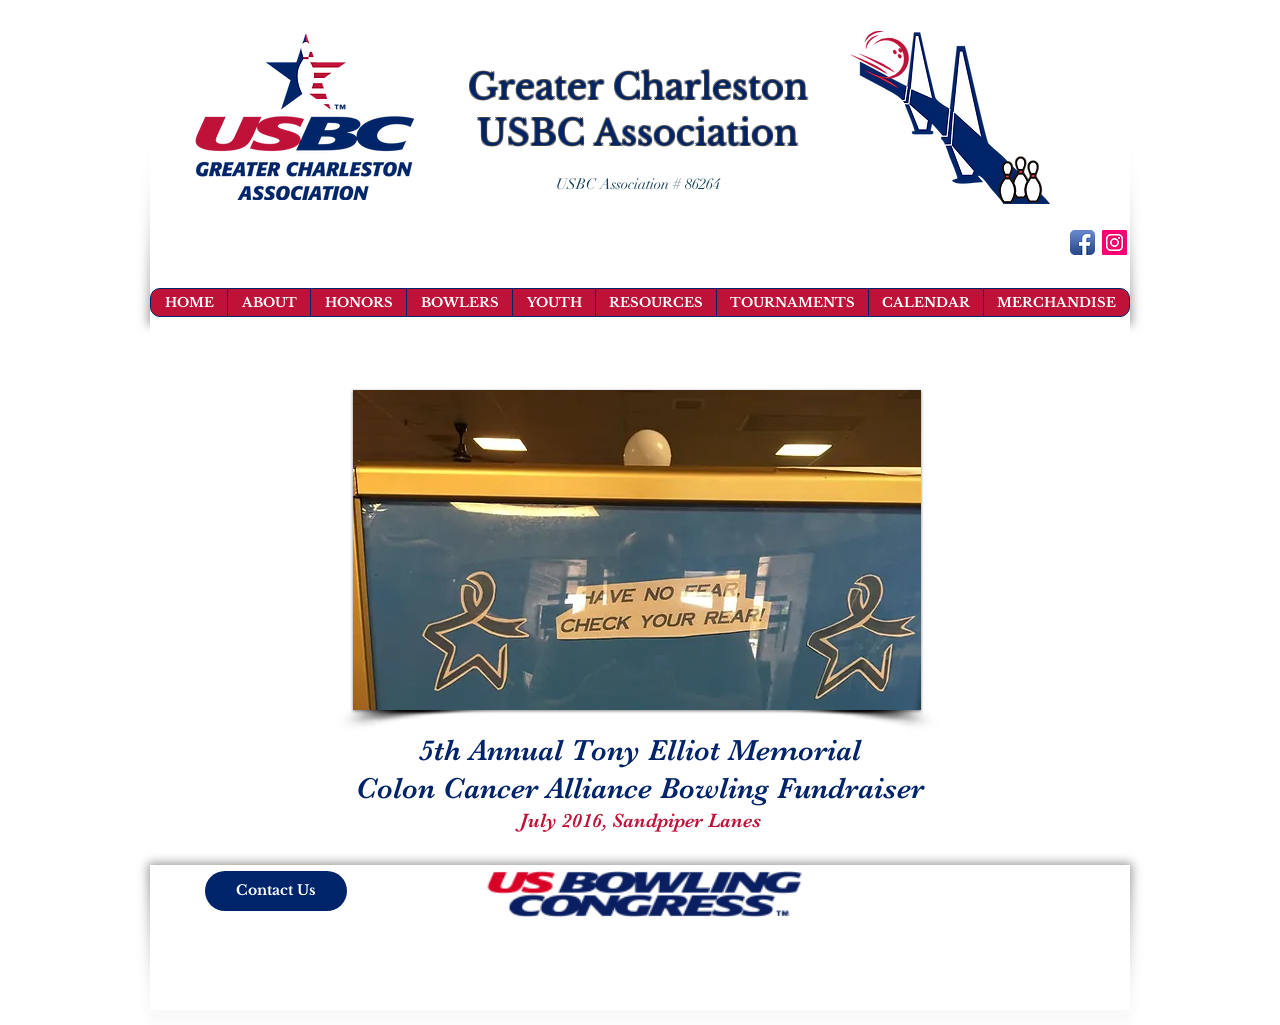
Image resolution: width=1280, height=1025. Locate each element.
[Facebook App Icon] (1082, 242)
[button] (637, 550)
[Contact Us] (276, 891)
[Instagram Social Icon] (1114, 242)
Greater (535, 86)
